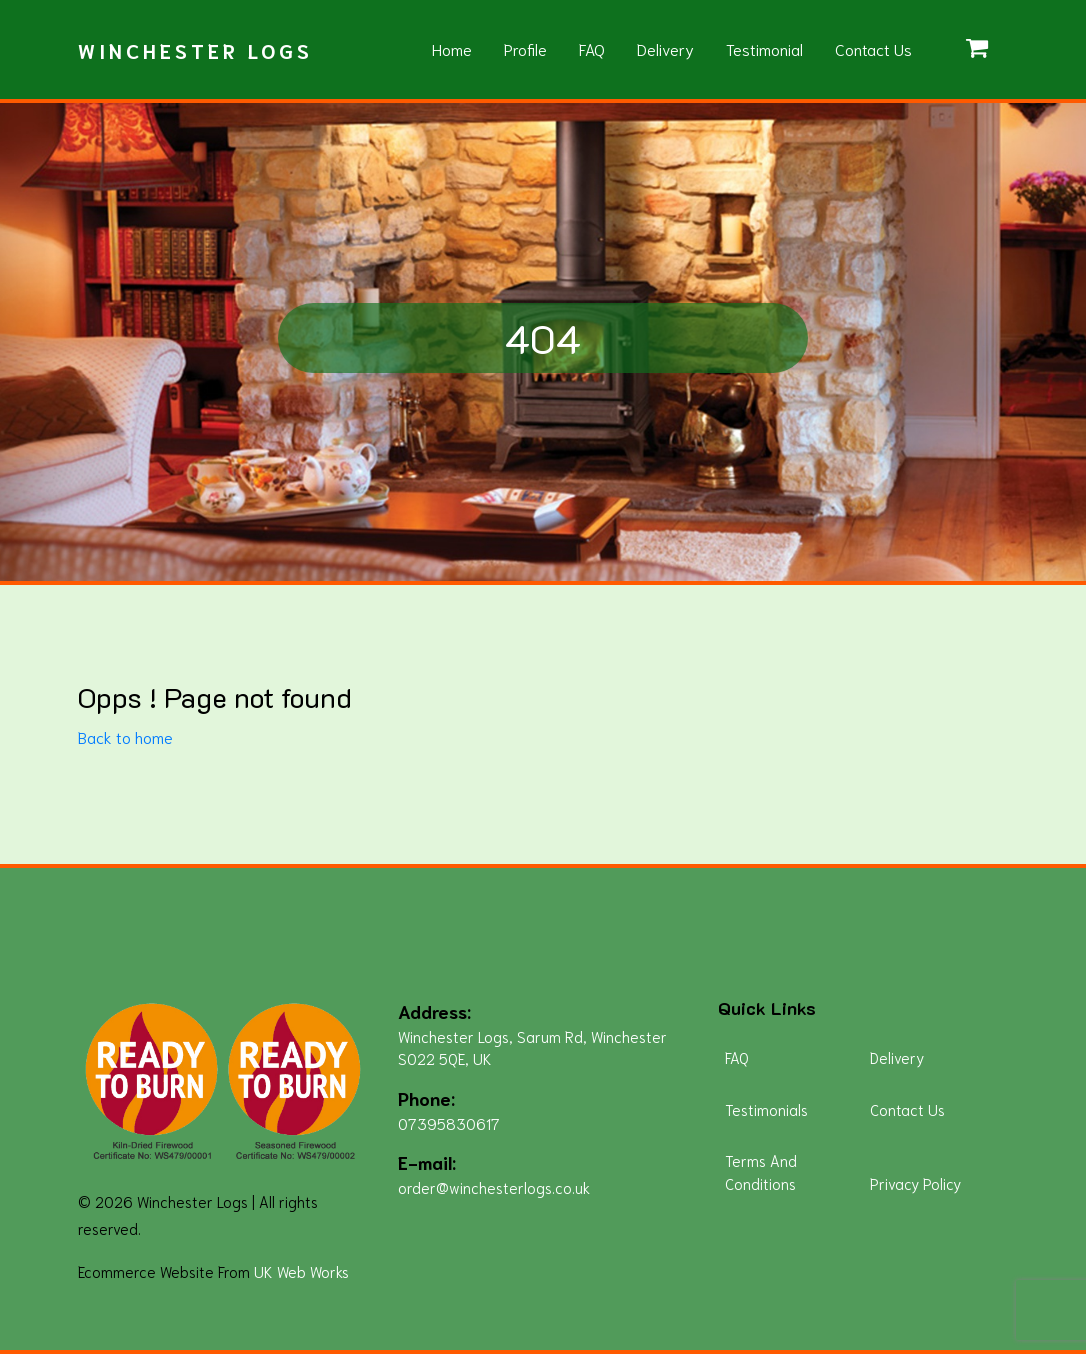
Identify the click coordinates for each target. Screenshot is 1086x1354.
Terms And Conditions (761, 1171)
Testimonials (766, 1109)
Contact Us (873, 48)
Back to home (125, 736)
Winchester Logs (195, 50)
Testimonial (764, 48)
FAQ (592, 48)
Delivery (665, 48)
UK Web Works (301, 1271)
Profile (525, 48)
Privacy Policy (915, 1183)
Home (452, 48)
